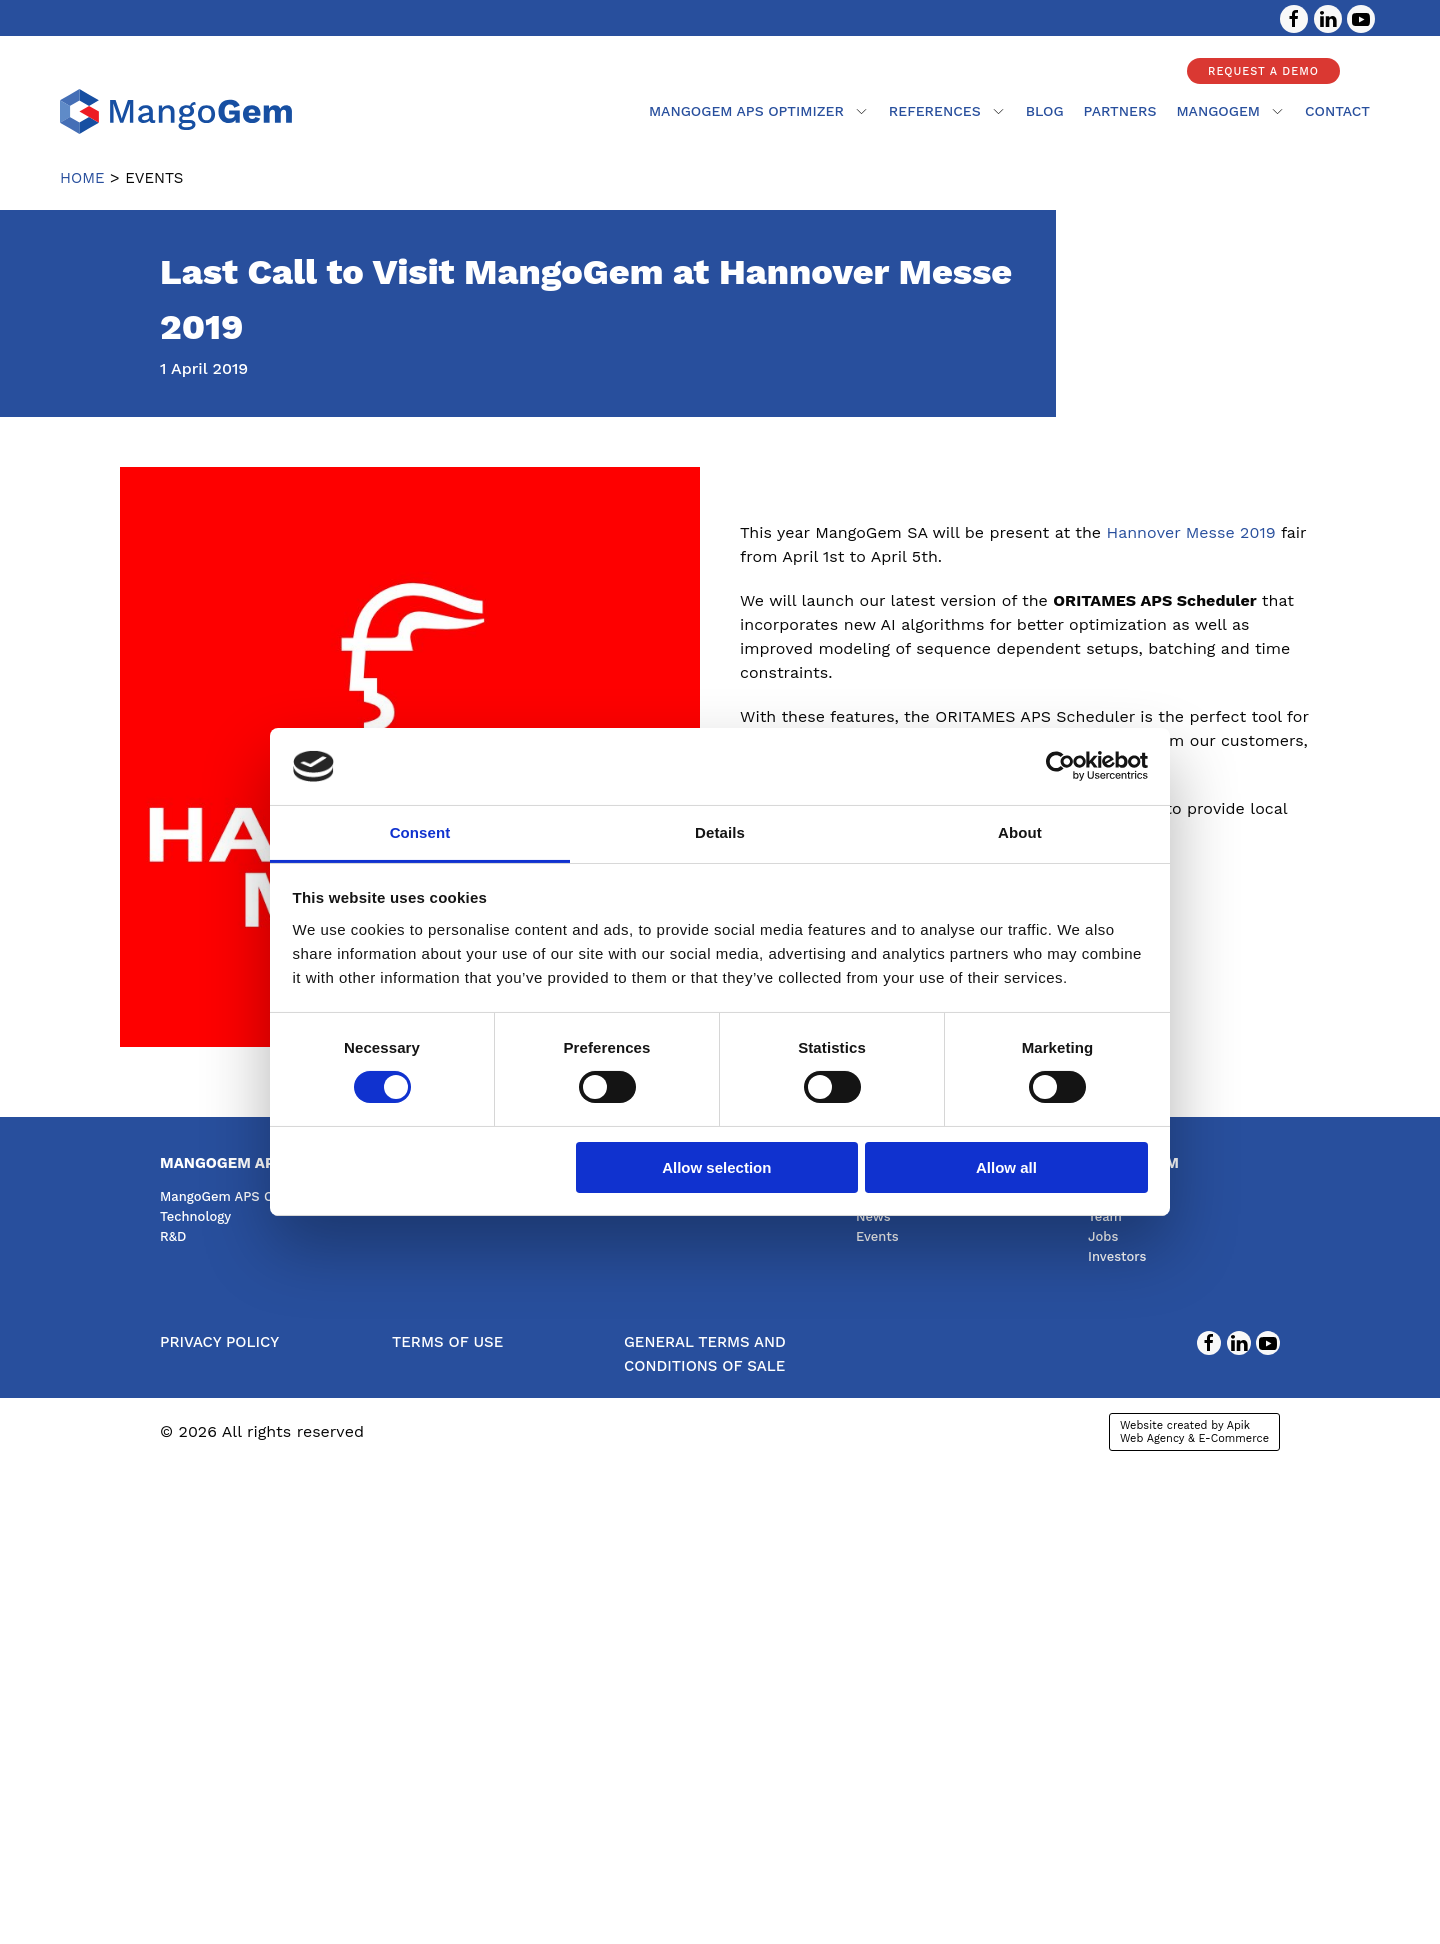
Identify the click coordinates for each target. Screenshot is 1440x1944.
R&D (173, 1236)
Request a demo (1263, 71)
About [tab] (1020, 832)
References (947, 111)
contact (1337, 111)
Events (877, 1236)
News (873, 1216)
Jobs (1103, 1236)
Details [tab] (720, 832)
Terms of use (447, 1342)
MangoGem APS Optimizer (759, 111)
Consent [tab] (420, 832)
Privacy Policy (219, 1342)
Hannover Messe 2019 (1191, 532)
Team (1105, 1216)
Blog (1045, 111)
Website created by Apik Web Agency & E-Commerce (1194, 1432)
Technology (195, 1216)
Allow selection (716, 1167)
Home (82, 178)
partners (1120, 111)
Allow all (1006, 1167)
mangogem (1230, 111)
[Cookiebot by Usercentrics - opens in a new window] (1060, 766)
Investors (1117, 1256)
